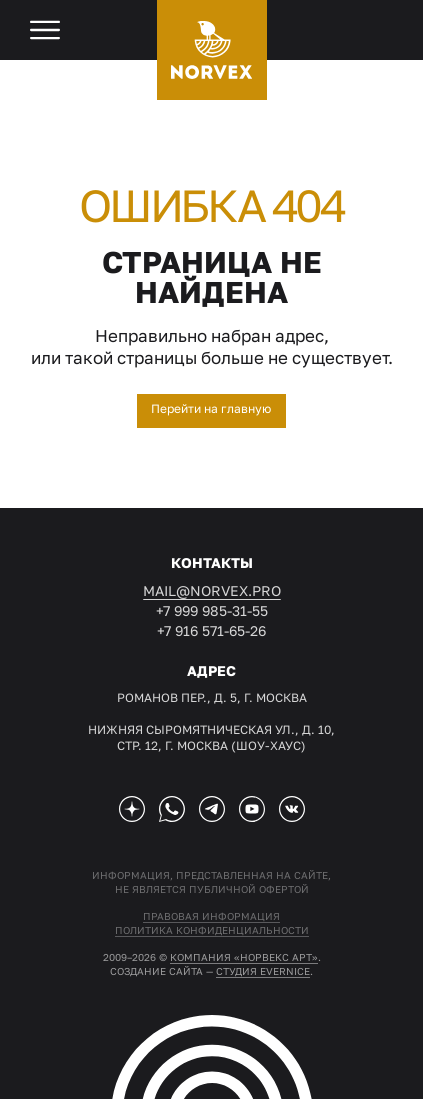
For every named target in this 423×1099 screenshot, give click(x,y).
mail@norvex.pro (212, 590)
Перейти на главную (211, 408)
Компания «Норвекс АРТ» (244, 957)
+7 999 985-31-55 (212, 610)
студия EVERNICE (263, 971)
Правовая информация (211, 916)
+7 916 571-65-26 (211, 630)
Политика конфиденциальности (212, 930)
